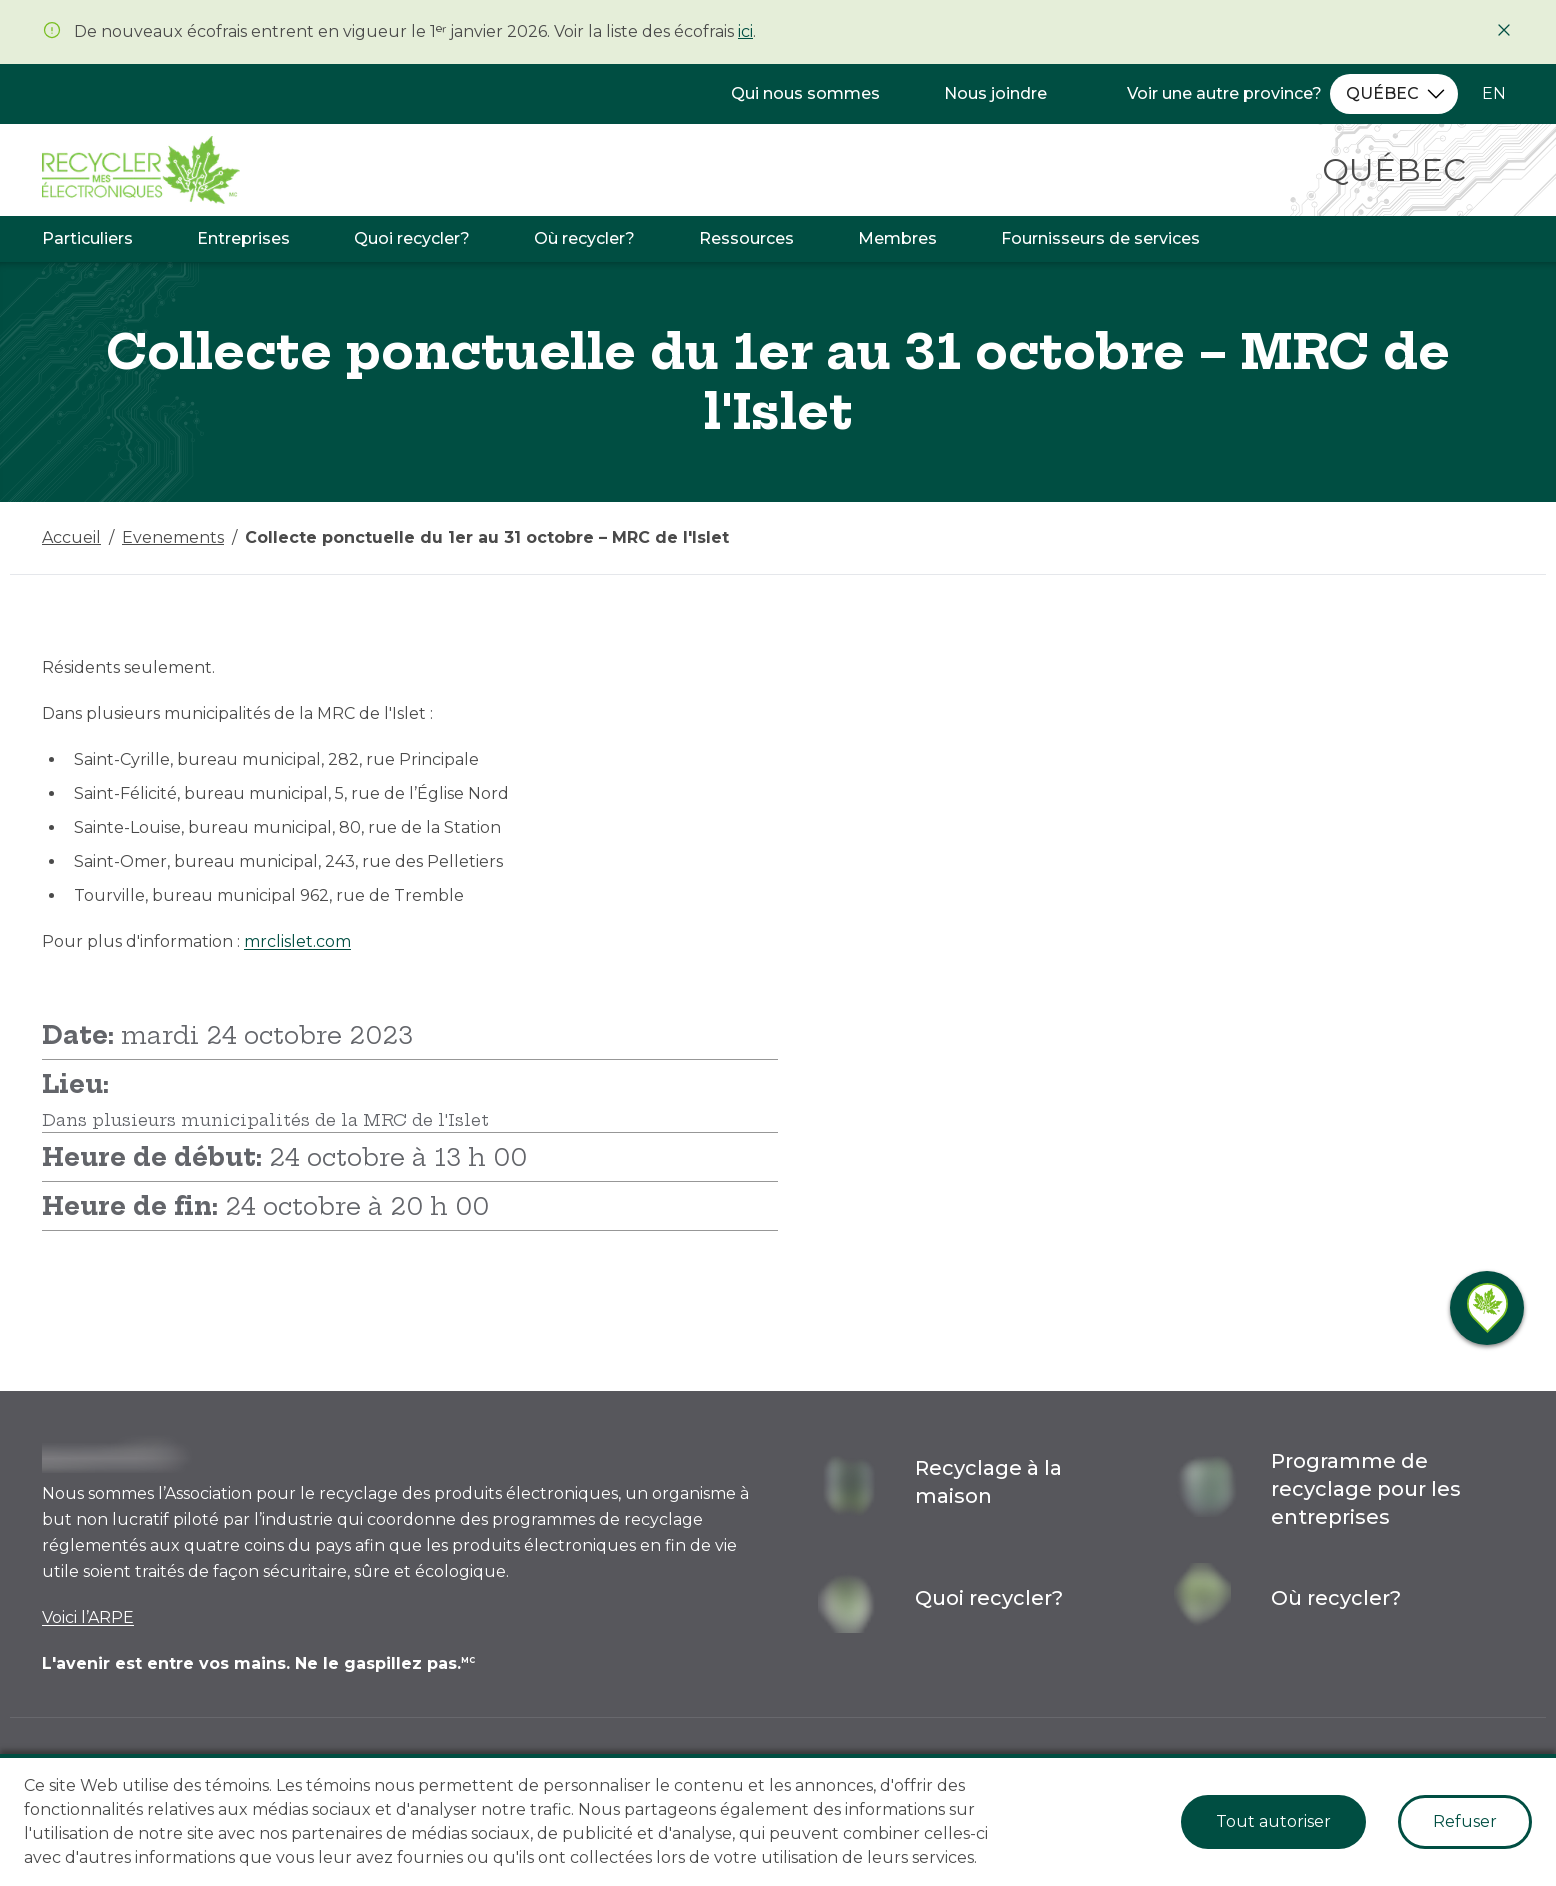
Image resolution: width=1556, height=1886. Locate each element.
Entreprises (243, 238)
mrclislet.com (297, 941)
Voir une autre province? (1224, 93)
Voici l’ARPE (88, 1617)
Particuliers (87, 238)
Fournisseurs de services (1100, 238)
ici (745, 31)
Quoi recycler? (412, 238)
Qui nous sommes (805, 93)
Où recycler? (584, 238)
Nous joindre (995, 93)
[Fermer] (1504, 30)
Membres (897, 238)
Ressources (746, 238)
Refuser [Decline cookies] (1465, 1821)
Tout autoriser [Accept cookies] (1273, 1821)
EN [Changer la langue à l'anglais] (1494, 93)
